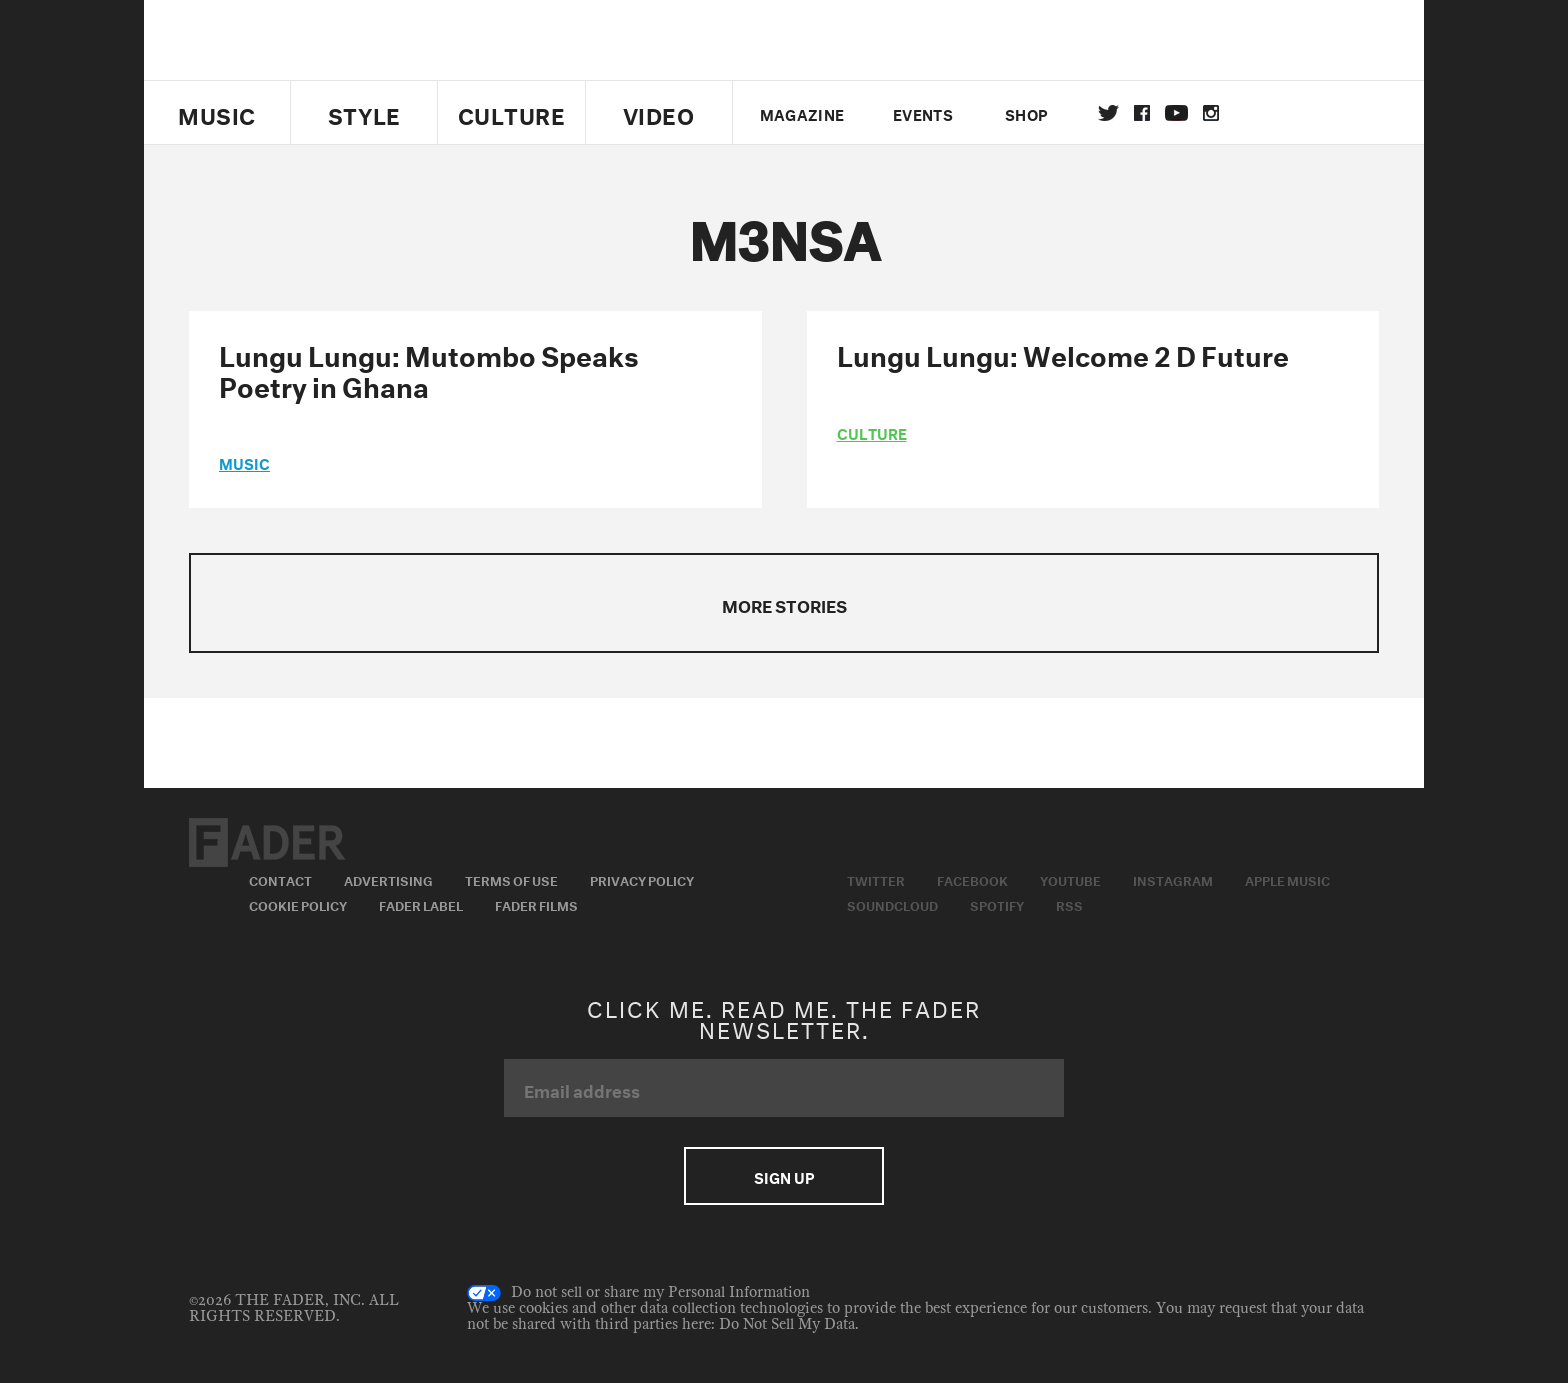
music (244, 462)
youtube (1176, 113)
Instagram (1173, 879)
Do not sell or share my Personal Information (638, 1293)
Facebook (972, 879)
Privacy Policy (642, 879)
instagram (1211, 113)
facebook (1142, 113)
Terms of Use (511, 879)
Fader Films (536, 904)
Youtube (1070, 879)
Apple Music (1287, 879)
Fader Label (421, 904)
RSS (1069, 904)
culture (872, 432)
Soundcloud (892, 904)
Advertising (388, 879)
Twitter (1108, 113)
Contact (280, 879)
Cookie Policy (298, 904)
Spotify (997, 904)
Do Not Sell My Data (787, 1324)
